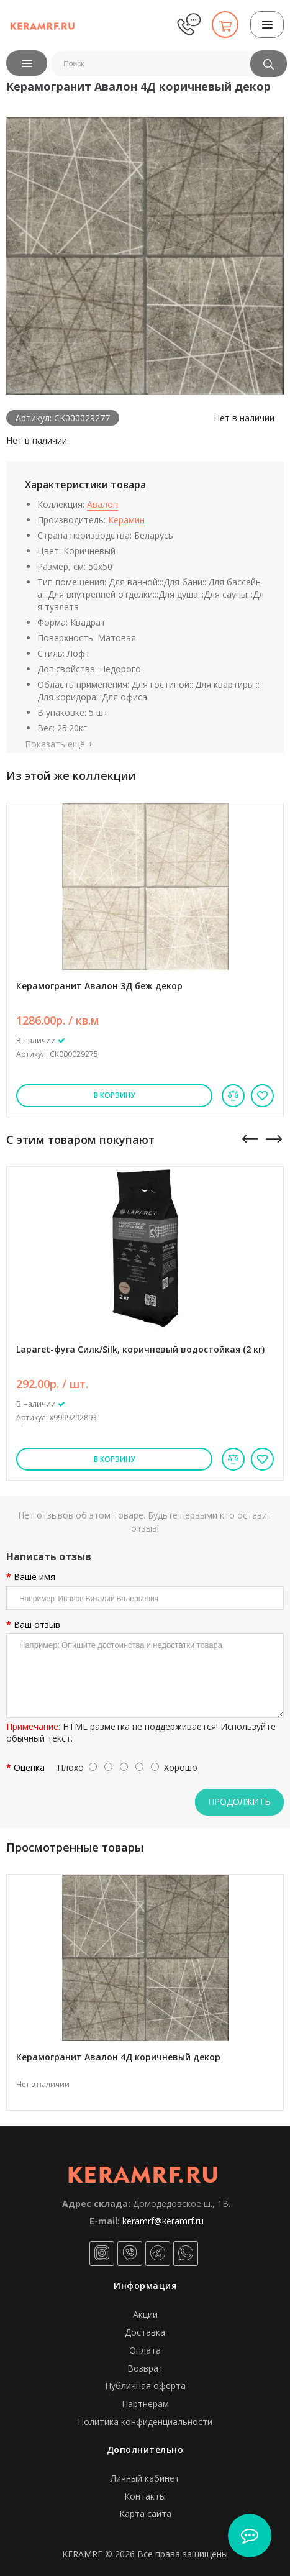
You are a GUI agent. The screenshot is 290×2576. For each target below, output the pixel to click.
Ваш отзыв (37, 1624)
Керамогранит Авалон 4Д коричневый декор (118, 2057)
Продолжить (239, 1801)
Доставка (145, 2332)
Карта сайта (145, 2513)
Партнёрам (145, 2403)
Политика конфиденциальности (145, 2422)
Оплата (145, 2350)
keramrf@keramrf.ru (163, 2221)
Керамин (126, 520)
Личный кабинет (145, 2478)
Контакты (145, 2496)
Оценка (29, 1767)
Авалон (102, 504)
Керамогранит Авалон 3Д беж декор (99, 986)
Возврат (145, 2368)
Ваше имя (34, 1577)
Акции (145, 2314)
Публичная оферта (145, 2385)
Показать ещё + (59, 744)
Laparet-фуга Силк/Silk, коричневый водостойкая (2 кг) (140, 1349)
